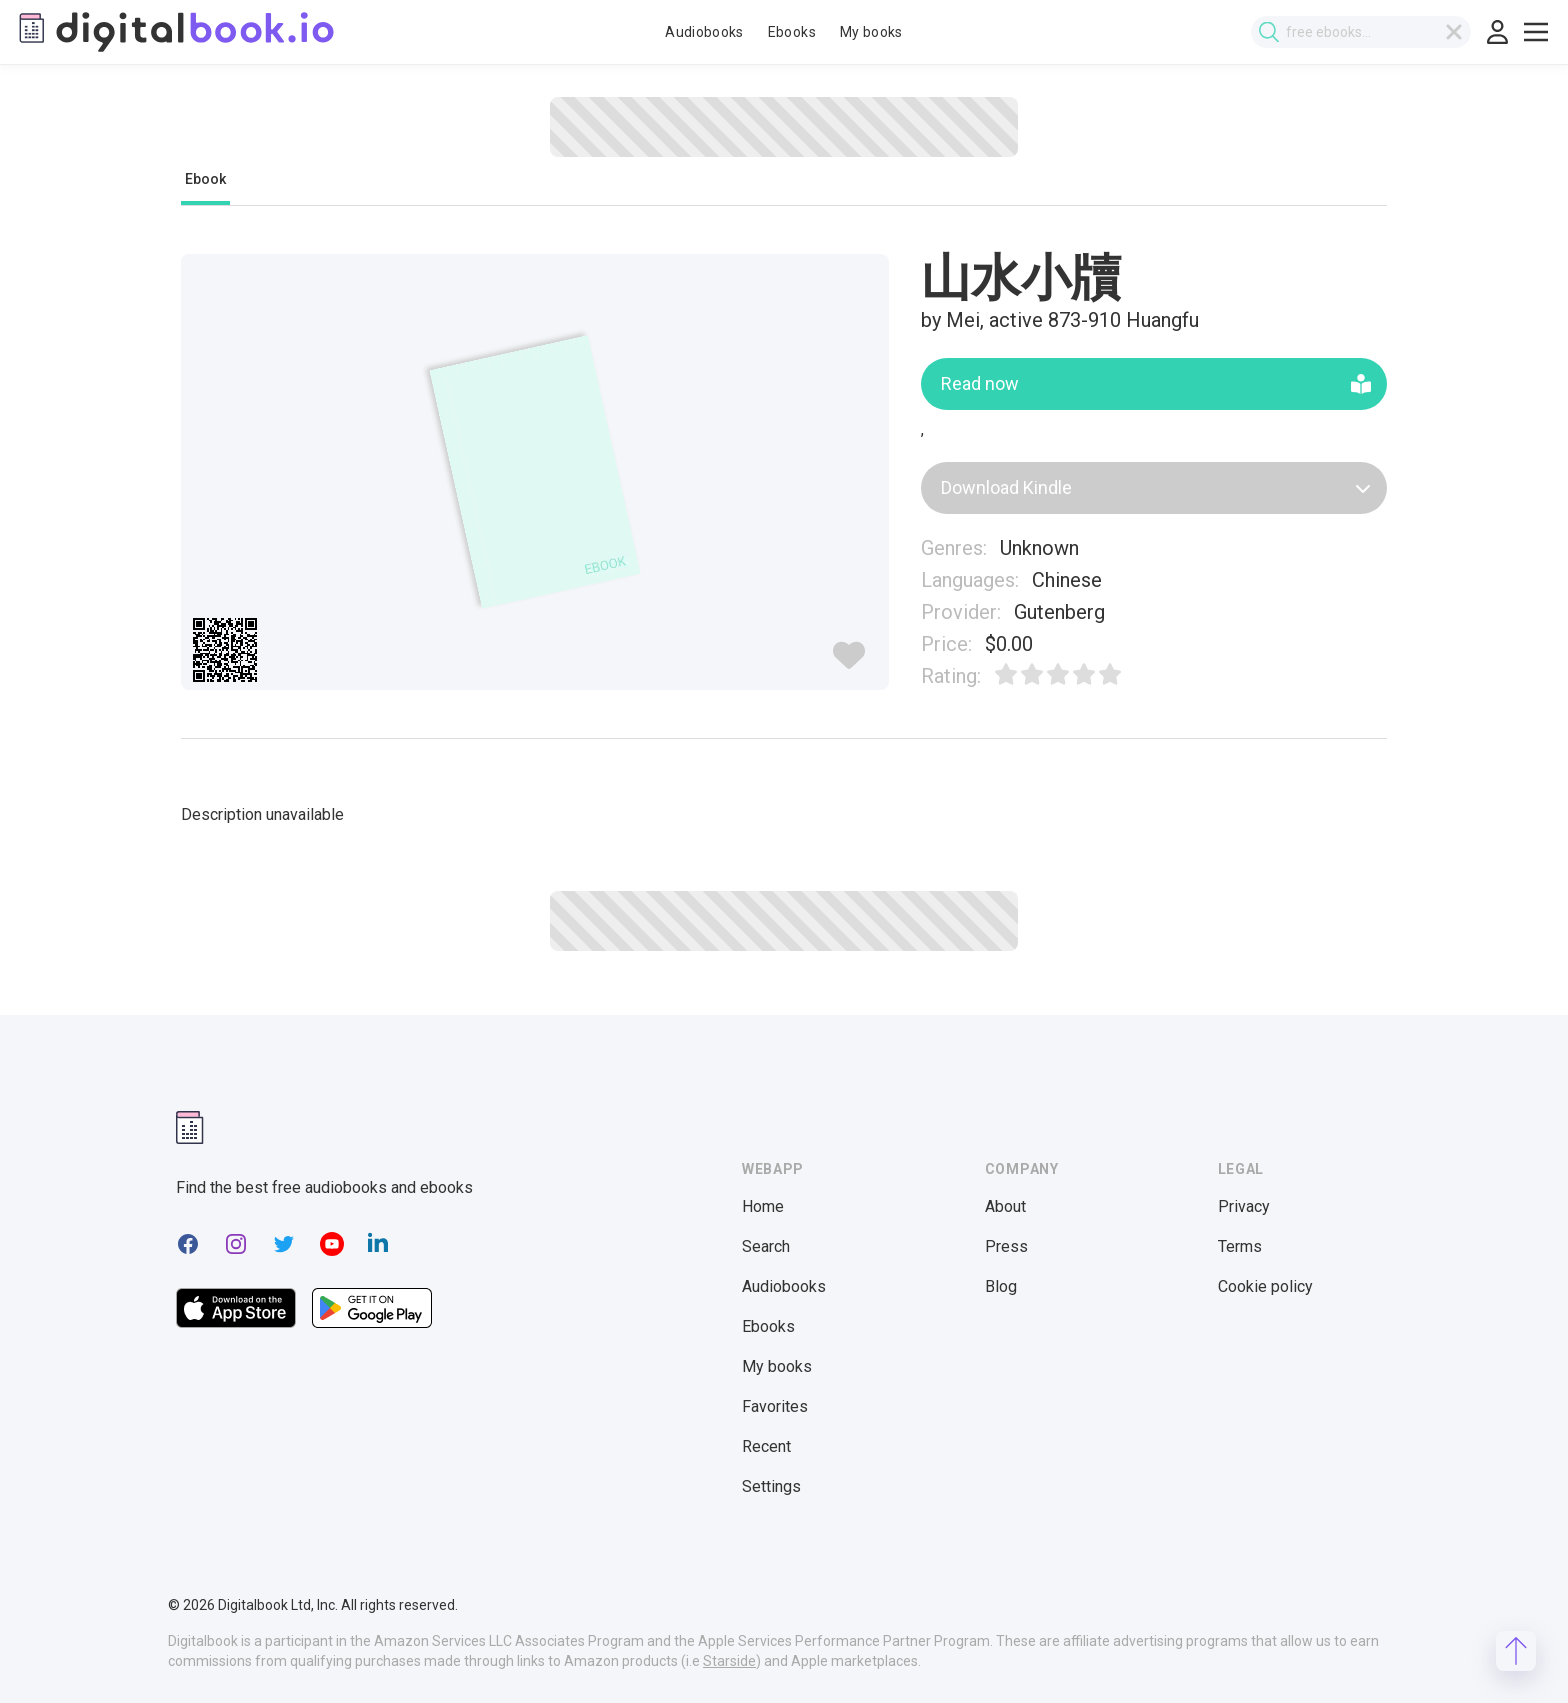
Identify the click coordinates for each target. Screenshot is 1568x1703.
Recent (766, 1446)
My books (871, 32)
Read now (1156, 383)
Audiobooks (704, 32)
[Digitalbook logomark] (190, 1127)
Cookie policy (1265, 1286)
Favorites (775, 1406)
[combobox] (1365, 32)
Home (763, 1206)
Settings (771, 1486)
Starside (729, 1661)
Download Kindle (1156, 487)
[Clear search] (1458, 32)
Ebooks (792, 32)
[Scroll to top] (1516, 1651)
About (1005, 1206)
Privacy (1244, 1206)
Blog (1001, 1286)
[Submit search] (1273, 32)
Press (1006, 1246)
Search (766, 1246)
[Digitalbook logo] (175, 32)
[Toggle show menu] (1536, 32)
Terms (1240, 1246)
